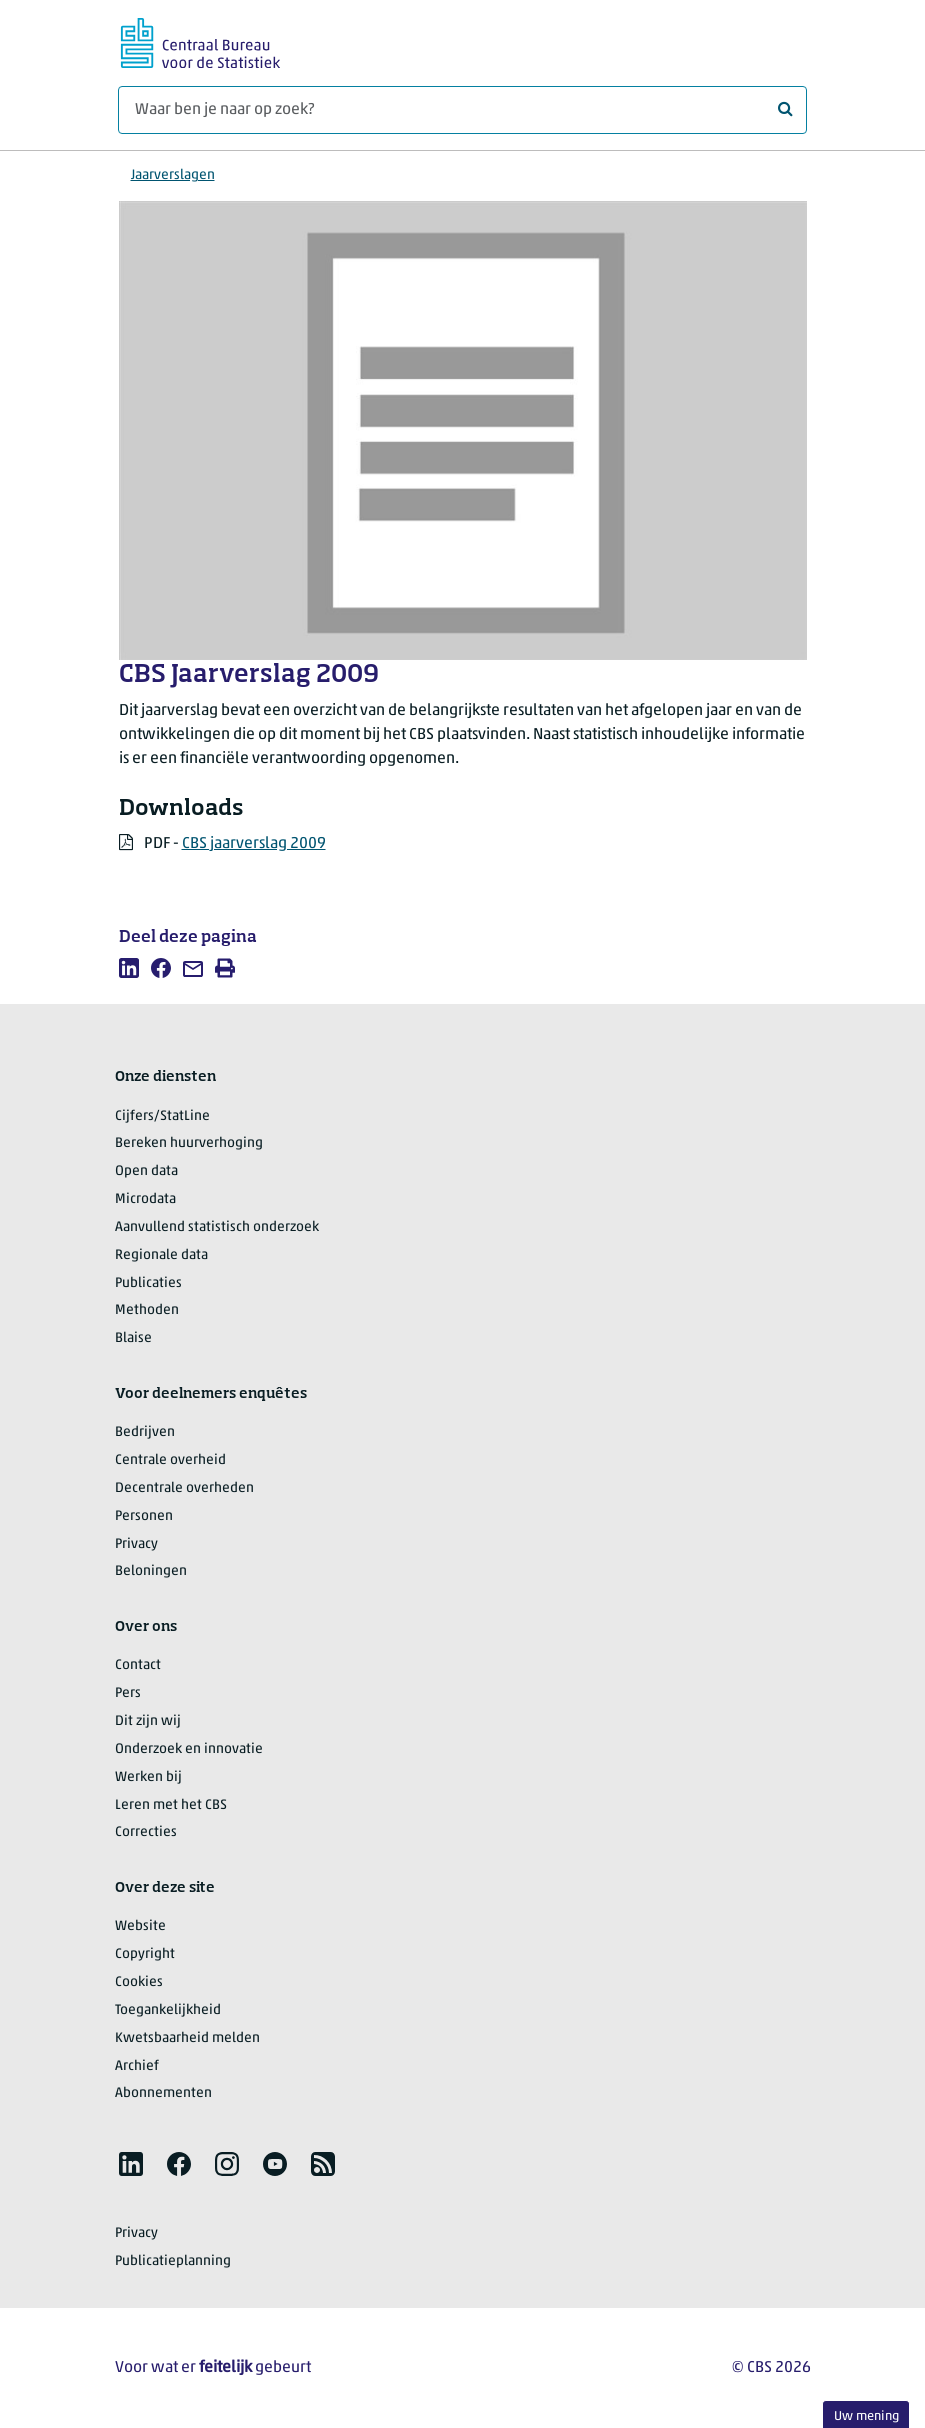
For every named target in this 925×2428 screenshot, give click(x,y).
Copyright (145, 1954)
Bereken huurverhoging (189, 1143)
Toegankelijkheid (168, 2010)
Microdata (145, 1199)
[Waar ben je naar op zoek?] (462, 110)
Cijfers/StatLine (162, 1116)
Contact (138, 1665)
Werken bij (148, 1777)
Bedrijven (145, 1432)
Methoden (147, 1310)
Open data (146, 1171)
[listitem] (129, 968)
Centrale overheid (170, 1460)
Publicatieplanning (173, 2261)
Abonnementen (163, 2093)
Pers (128, 1693)
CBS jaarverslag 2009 (254, 844)
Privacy (136, 1544)
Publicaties (148, 1283)
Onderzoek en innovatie (189, 1749)
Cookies (139, 1982)
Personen (144, 1516)
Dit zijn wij (148, 1721)
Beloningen (151, 1571)
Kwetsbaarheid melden (187, 2038)
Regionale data (161, 1255)
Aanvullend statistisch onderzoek (217, 1227)
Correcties (146, 1832)
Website (140, 1926)
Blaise (133, 1338)
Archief (137, 2066)
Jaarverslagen (173, 175)
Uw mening (866, 2416)
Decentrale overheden (184, 1488)
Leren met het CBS (171, 1805)
